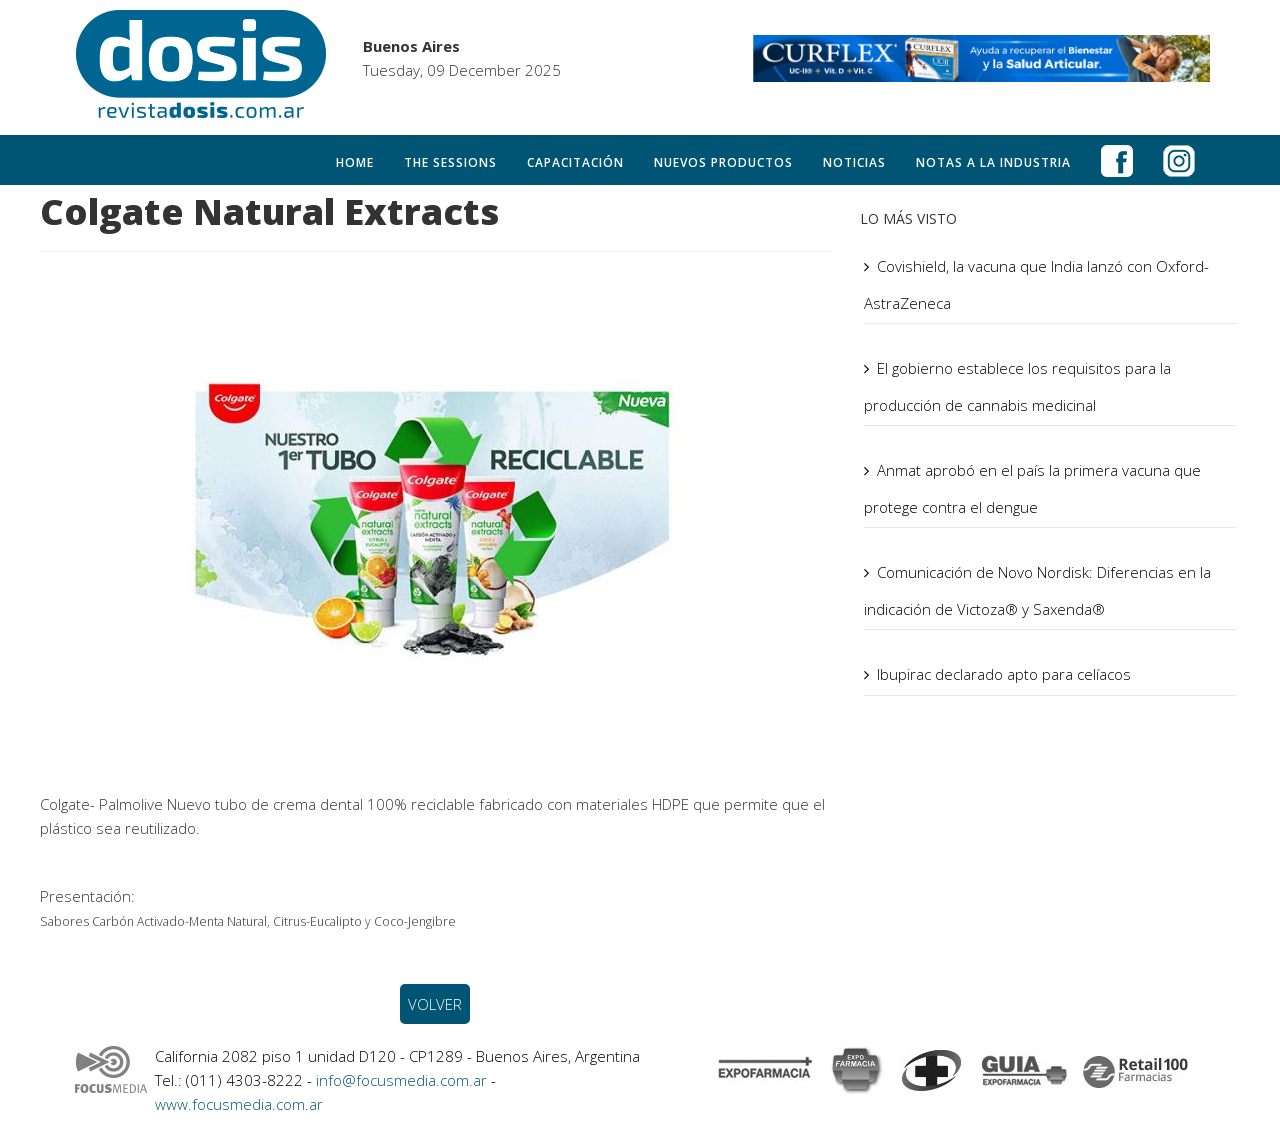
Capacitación (575, 162)
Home (355, 162)
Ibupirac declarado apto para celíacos (1004, 674)
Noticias (854, 162)
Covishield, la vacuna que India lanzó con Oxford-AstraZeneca (1036, 284)
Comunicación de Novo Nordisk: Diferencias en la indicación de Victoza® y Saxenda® (1037, 590)
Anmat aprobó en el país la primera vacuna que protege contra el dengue (1032, 488)
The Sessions (450, 162)
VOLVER (435, 1004)
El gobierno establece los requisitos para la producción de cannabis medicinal (1017, 386)
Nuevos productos (723, 162)
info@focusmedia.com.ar (403, 1080)
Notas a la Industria (993, 162)
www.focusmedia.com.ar (239, 1104)
